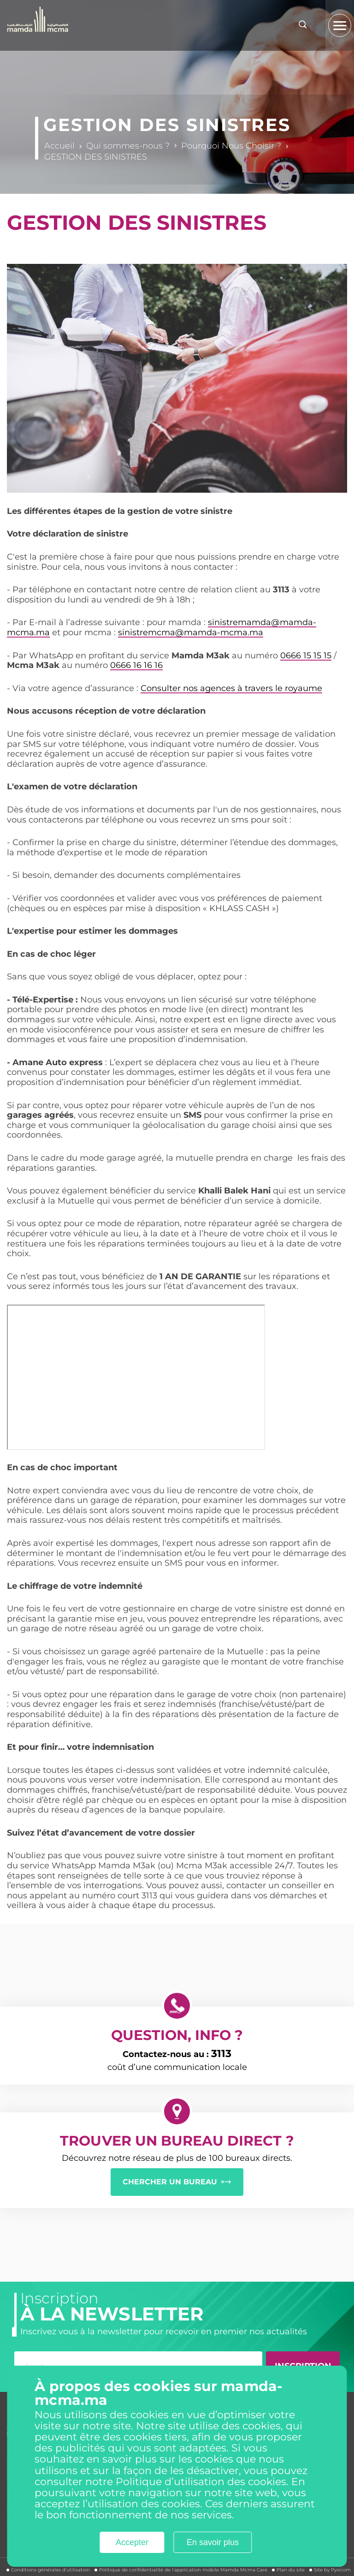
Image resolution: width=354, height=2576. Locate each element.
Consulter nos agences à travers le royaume (231, 688)
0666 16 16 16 (136, 665)
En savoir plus (213, 2542)
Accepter (132, 2542)
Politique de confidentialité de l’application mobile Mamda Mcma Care (183, 2570)
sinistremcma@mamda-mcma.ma (190, 632)
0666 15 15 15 (305, 655)
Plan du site (291, 2570)
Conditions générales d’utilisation (50, 2570)
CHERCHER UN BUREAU (170, 2181)
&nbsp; (136, 1377)
